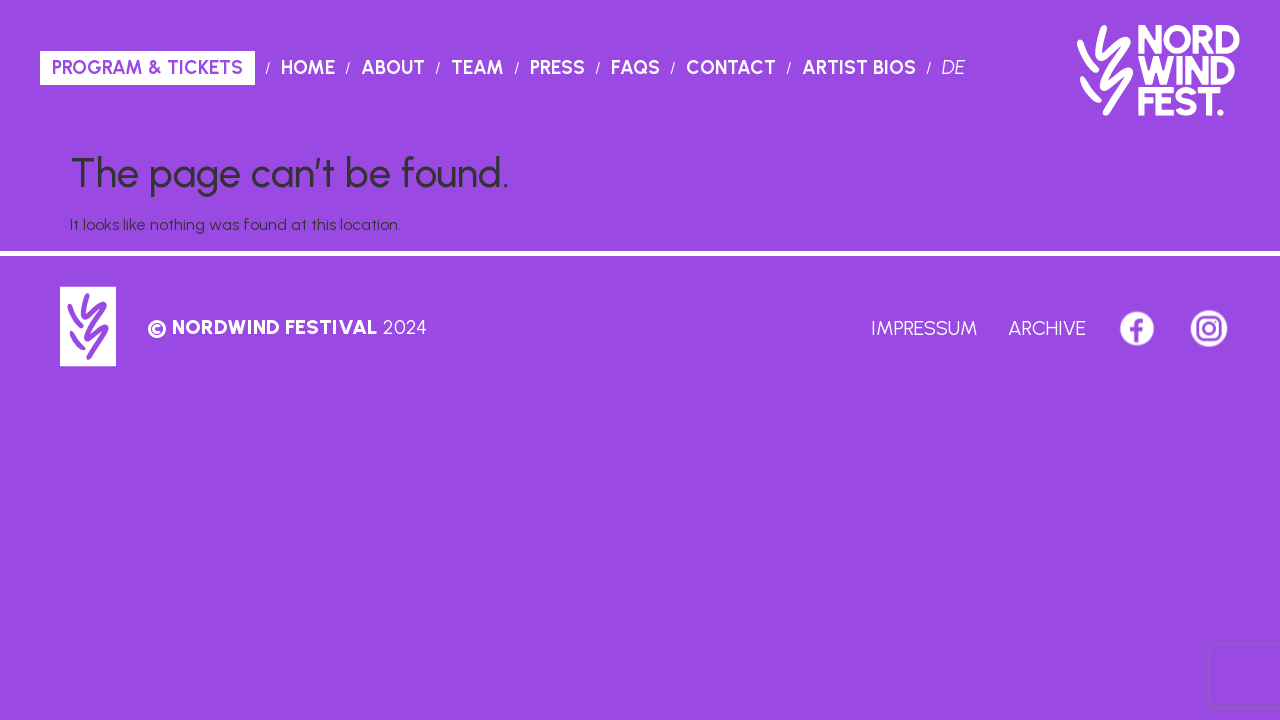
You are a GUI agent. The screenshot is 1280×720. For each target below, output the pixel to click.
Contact (731, 67)
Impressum (924, 328)
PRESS (557, 67)
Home (308, 67)
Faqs (635, 67)
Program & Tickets (147, 67)
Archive (1047, 328)
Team (477, 67)
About (393, 67)
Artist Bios (859, 67)
